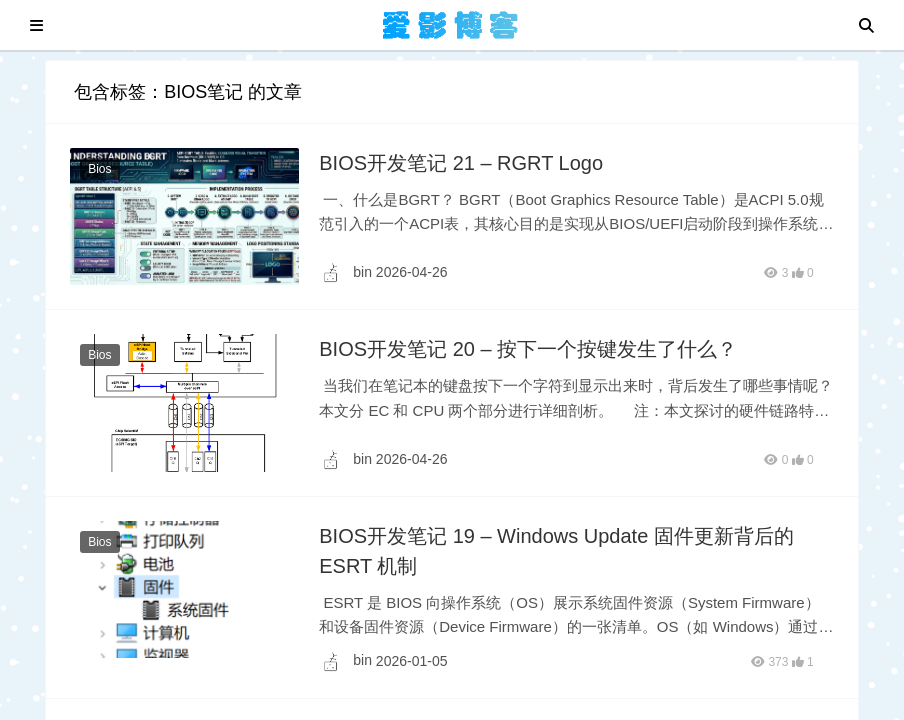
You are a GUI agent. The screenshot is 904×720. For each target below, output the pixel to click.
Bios (99, 169)
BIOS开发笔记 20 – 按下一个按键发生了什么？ (528, 349)
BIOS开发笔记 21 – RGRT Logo (461, 163)
